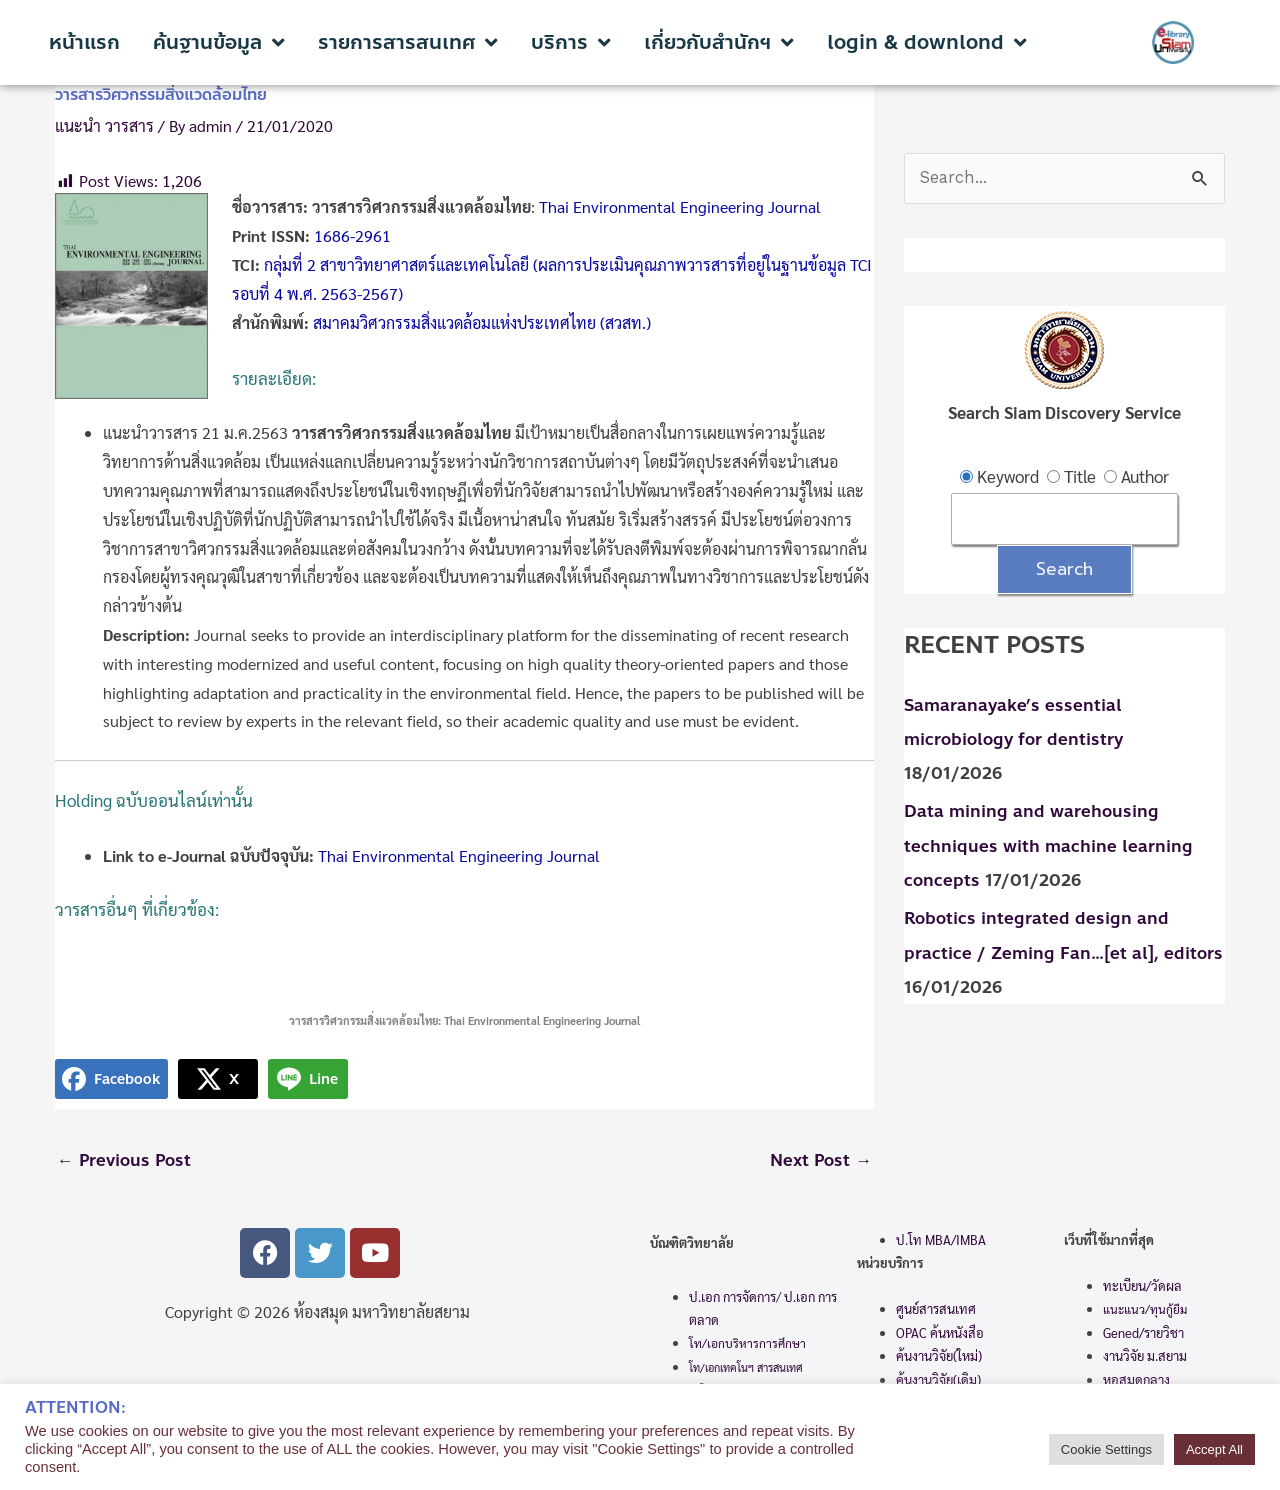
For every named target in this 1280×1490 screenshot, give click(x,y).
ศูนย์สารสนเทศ (936, 1309)
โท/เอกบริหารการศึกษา (747, 1344)
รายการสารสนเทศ (408, 43)
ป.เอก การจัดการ (732, 1297)
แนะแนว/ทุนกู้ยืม (1145, 1310)
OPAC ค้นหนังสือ (940, 1333)
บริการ (571, 43)
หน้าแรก (84, 43)
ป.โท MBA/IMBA (941, 1240)
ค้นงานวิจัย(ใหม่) (939, 1356)
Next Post (820, 1161)
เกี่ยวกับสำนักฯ (719, 43)
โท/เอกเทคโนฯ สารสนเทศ (746, 1368)
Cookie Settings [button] (1106, 1449)
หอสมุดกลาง (1136, 1380)
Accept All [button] (1214, 1449)
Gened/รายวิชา (1143, 1333)
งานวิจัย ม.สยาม (1145, 1356)
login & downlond (927, 43)
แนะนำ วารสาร (104, 125)
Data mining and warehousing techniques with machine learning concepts (1048, 847)
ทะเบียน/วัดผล (1142, 1286)
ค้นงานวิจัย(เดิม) (938, 1379)
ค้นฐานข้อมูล (219, 43)
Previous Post (125, 1161)
